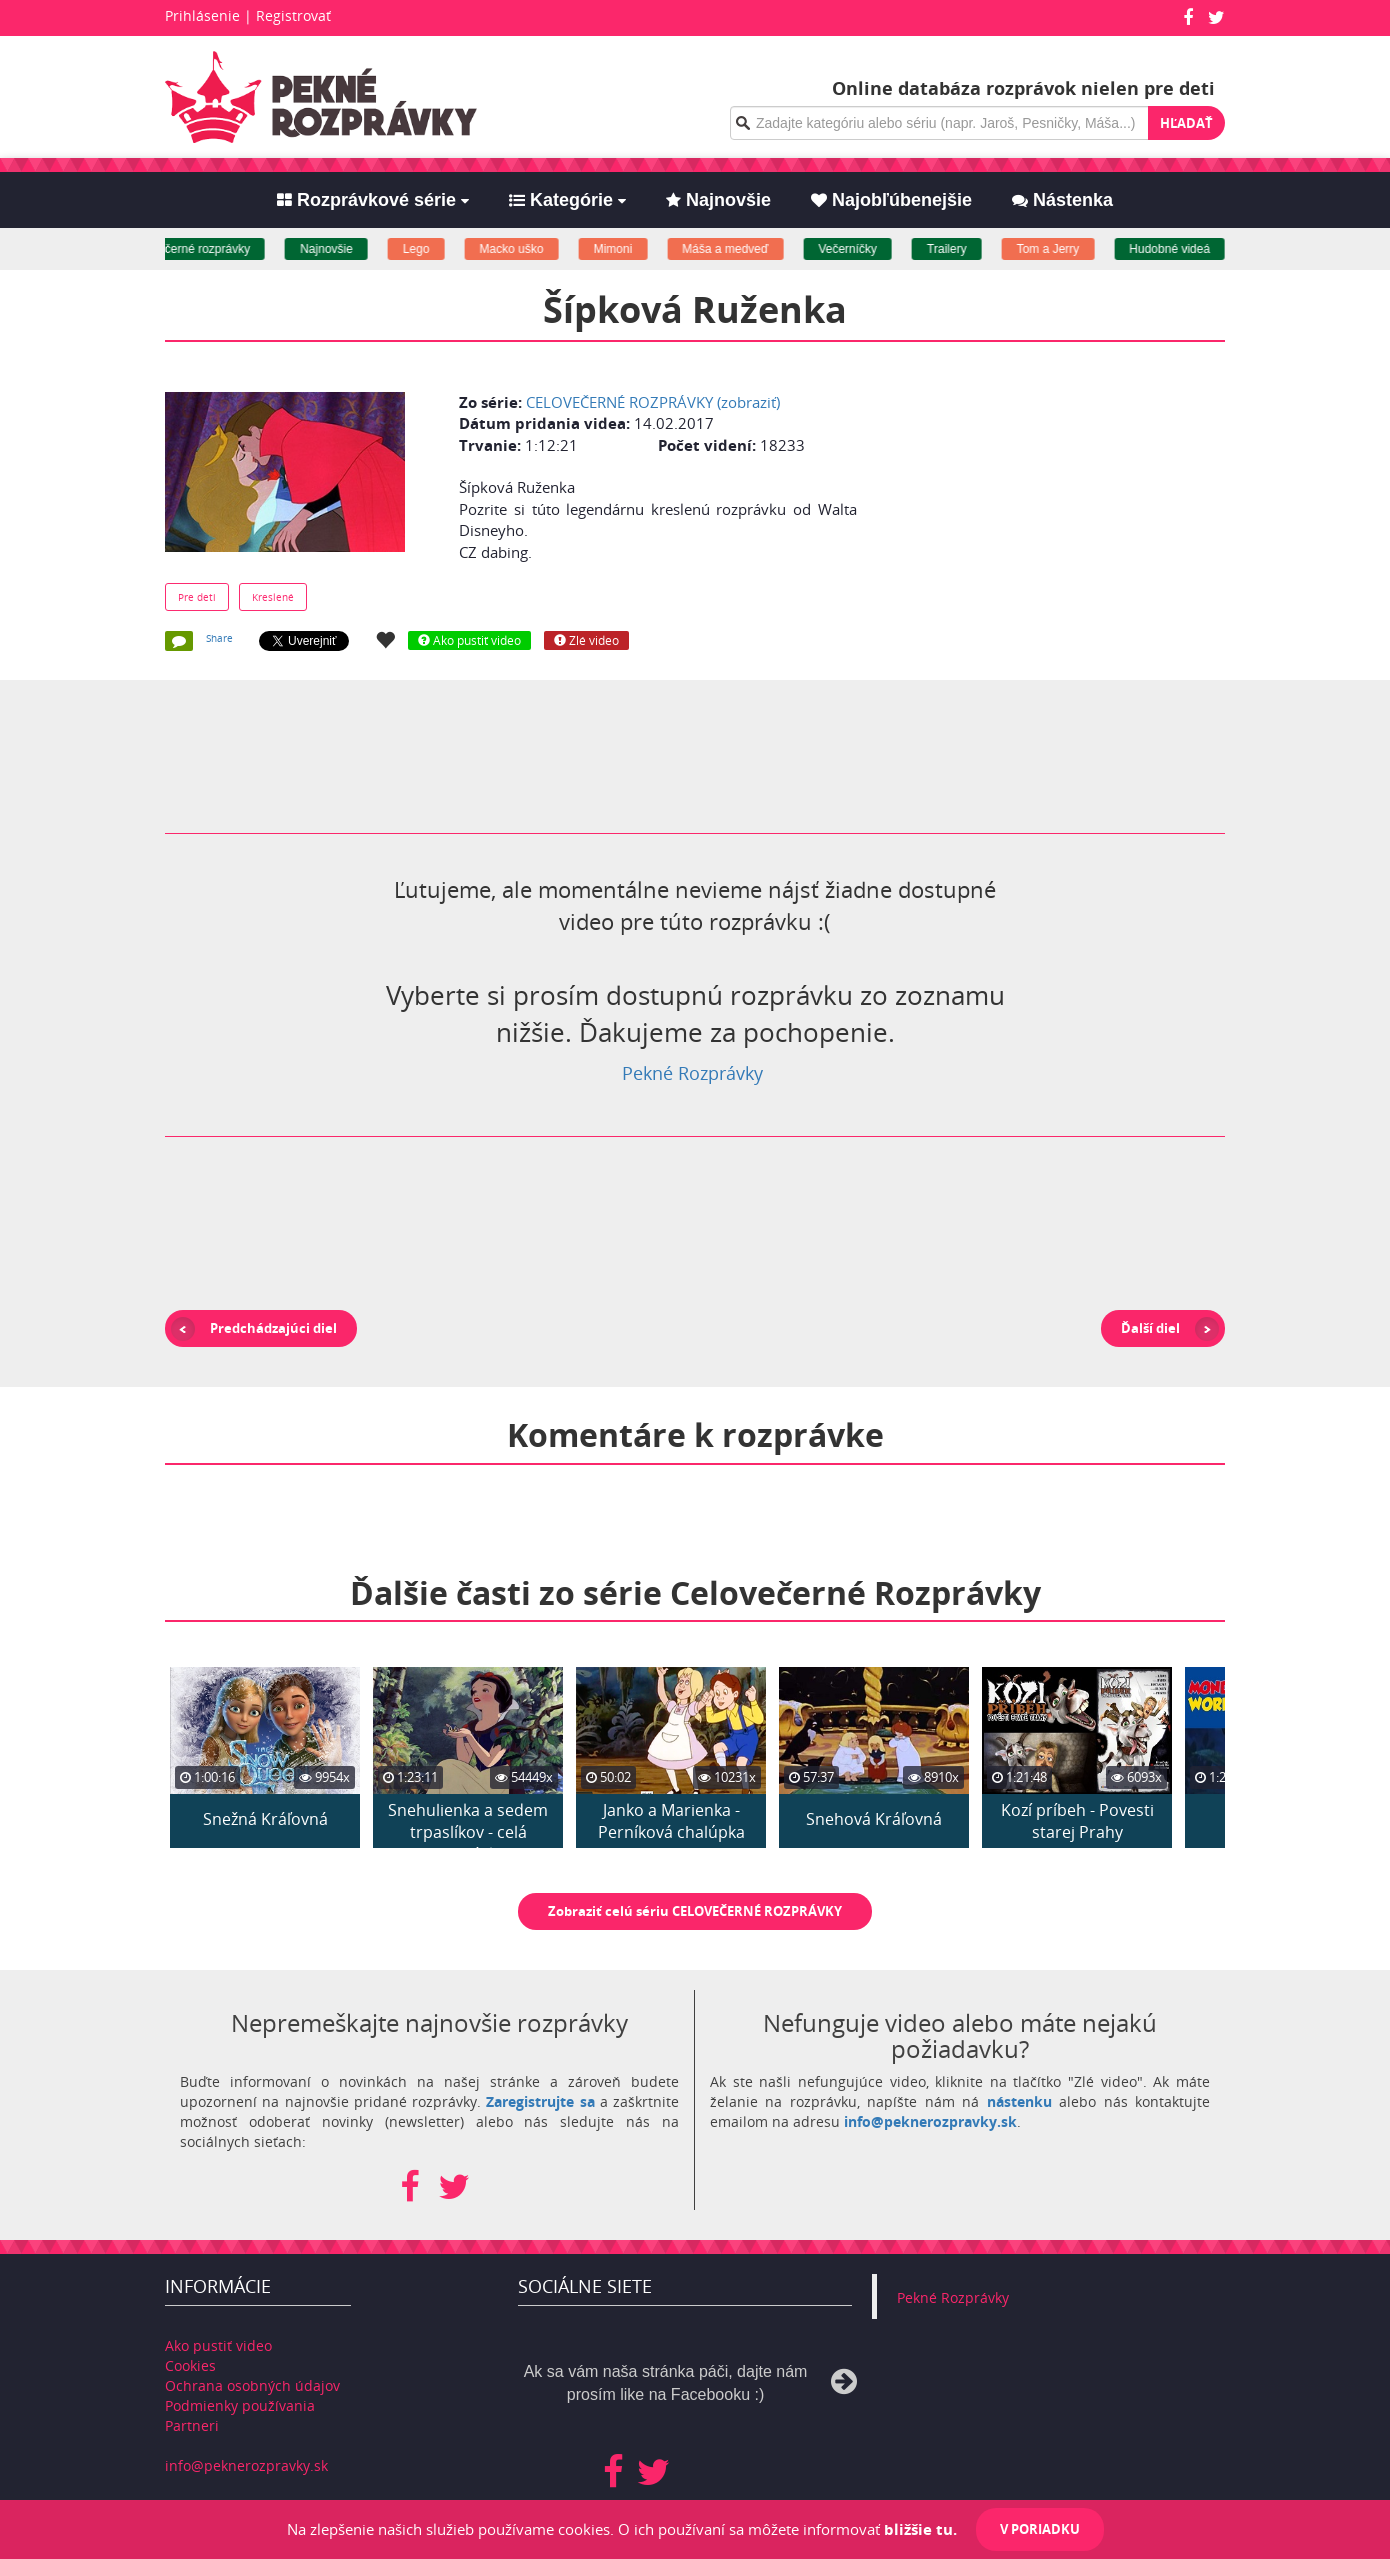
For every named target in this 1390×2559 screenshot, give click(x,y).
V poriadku (1040, 2529)
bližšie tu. (920, 2529)
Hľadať (1186, 123)
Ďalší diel (1150, 1328)
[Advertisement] (1048, 507)
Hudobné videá (1190, 249)
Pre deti (197, 597)
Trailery (968, 249)
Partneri (192, 2425)
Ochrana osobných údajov (252, 2385)
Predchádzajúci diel (273, 1328)
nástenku (1019, 2101)
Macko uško (532, 249)
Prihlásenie (202, 15)
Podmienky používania (240, 2405)
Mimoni (633, 249)
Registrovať (293, 15)
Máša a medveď (746, 249)
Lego (437, 249)
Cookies (190, 2365)
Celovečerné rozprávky (209, 249)
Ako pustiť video (218, 2345)
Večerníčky (868, 249)
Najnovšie (347, 249)
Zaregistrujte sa (540, 2101)
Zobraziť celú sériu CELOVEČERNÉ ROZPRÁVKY (695, 1911)
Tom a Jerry (1069, 249)
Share (219, 638)
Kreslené (273, 597)
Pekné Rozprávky (692, 1073)
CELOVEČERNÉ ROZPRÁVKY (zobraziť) (653, 402)
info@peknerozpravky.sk (930, 2121)
